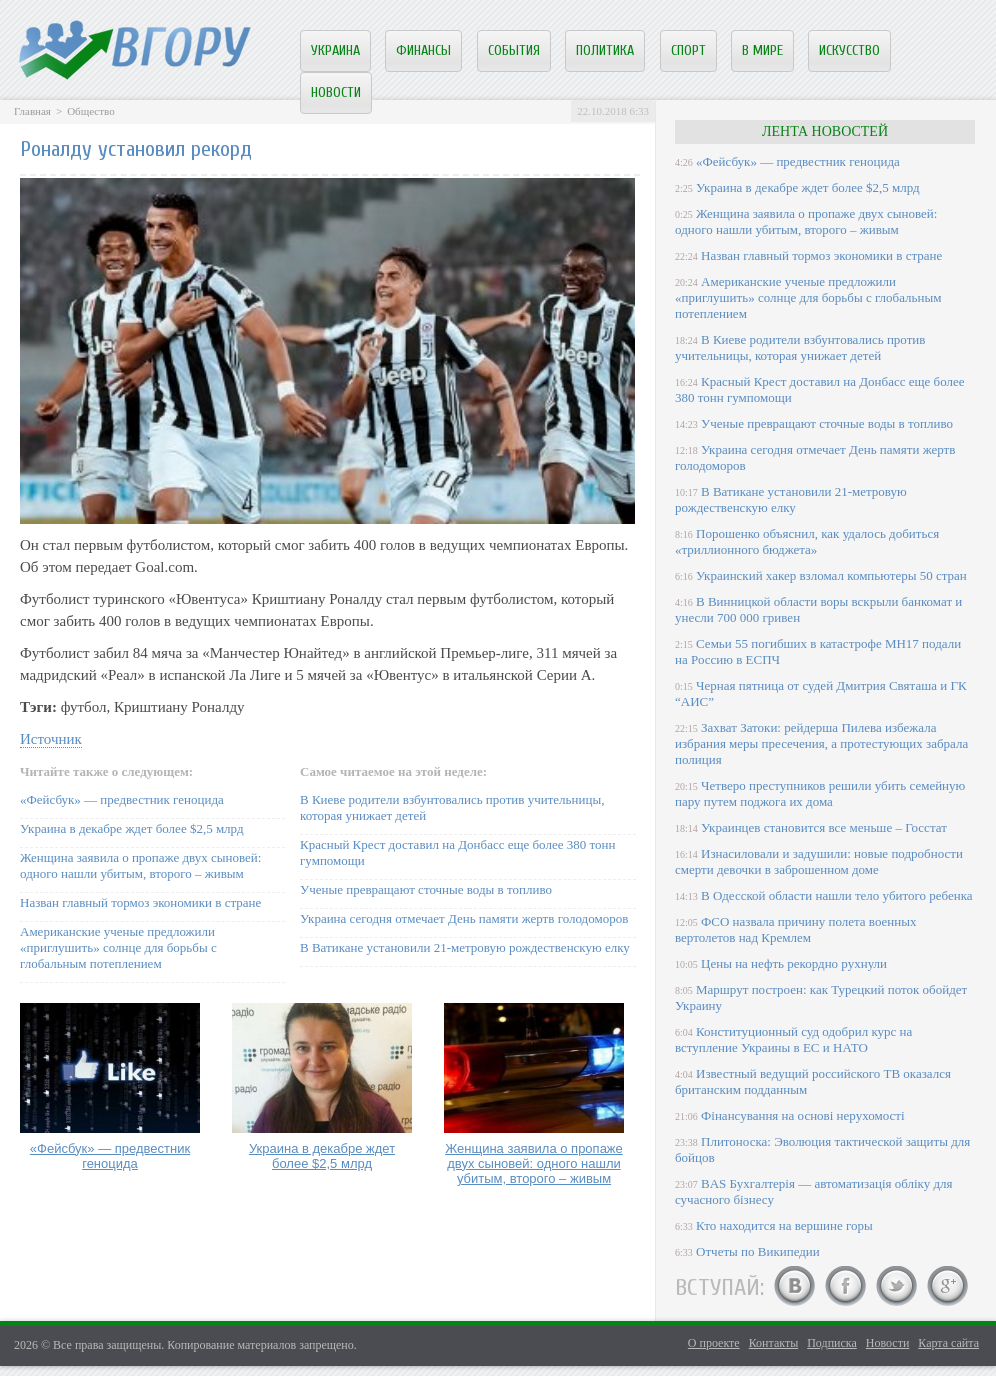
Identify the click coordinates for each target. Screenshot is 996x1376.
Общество (90, 111)
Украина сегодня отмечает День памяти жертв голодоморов (464, 918)
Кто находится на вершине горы (784, 1225)
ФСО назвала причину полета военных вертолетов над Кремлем (795, 929)
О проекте (714, 1343)
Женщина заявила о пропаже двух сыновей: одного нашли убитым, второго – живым (140, 865)
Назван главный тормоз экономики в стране (140, 902)
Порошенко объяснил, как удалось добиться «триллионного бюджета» (807, 541)
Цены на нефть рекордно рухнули (794, 963)
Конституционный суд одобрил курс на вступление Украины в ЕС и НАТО (793, 1039)
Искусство (849, 50)
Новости (336, 92)
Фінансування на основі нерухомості (803, 1115)
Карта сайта (948, 1343)
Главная (32, 111)
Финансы (423, 50)
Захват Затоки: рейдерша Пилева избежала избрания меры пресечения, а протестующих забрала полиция (821, 743)
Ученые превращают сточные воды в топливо (426, 889)
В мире (762, 50)
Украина (335, 50)
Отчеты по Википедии (758, 1251)
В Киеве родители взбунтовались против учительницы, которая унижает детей (800, 347)
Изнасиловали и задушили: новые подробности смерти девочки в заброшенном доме (819, 861)
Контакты (774, 1343)
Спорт (688, 50)
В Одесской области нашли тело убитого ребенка (837, 895)
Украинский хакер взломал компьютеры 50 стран (831, 575)
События (514, 50)
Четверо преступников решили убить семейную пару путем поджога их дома (820, 793)
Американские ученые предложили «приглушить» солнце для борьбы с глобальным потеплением (118, 947)
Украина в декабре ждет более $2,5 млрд (132, 828)
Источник (51, 739)
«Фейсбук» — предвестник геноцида (122, 799)
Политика (605, 50)
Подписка (832, 1343)
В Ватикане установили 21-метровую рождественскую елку (465, 947)
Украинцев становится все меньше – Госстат (824, 827)
